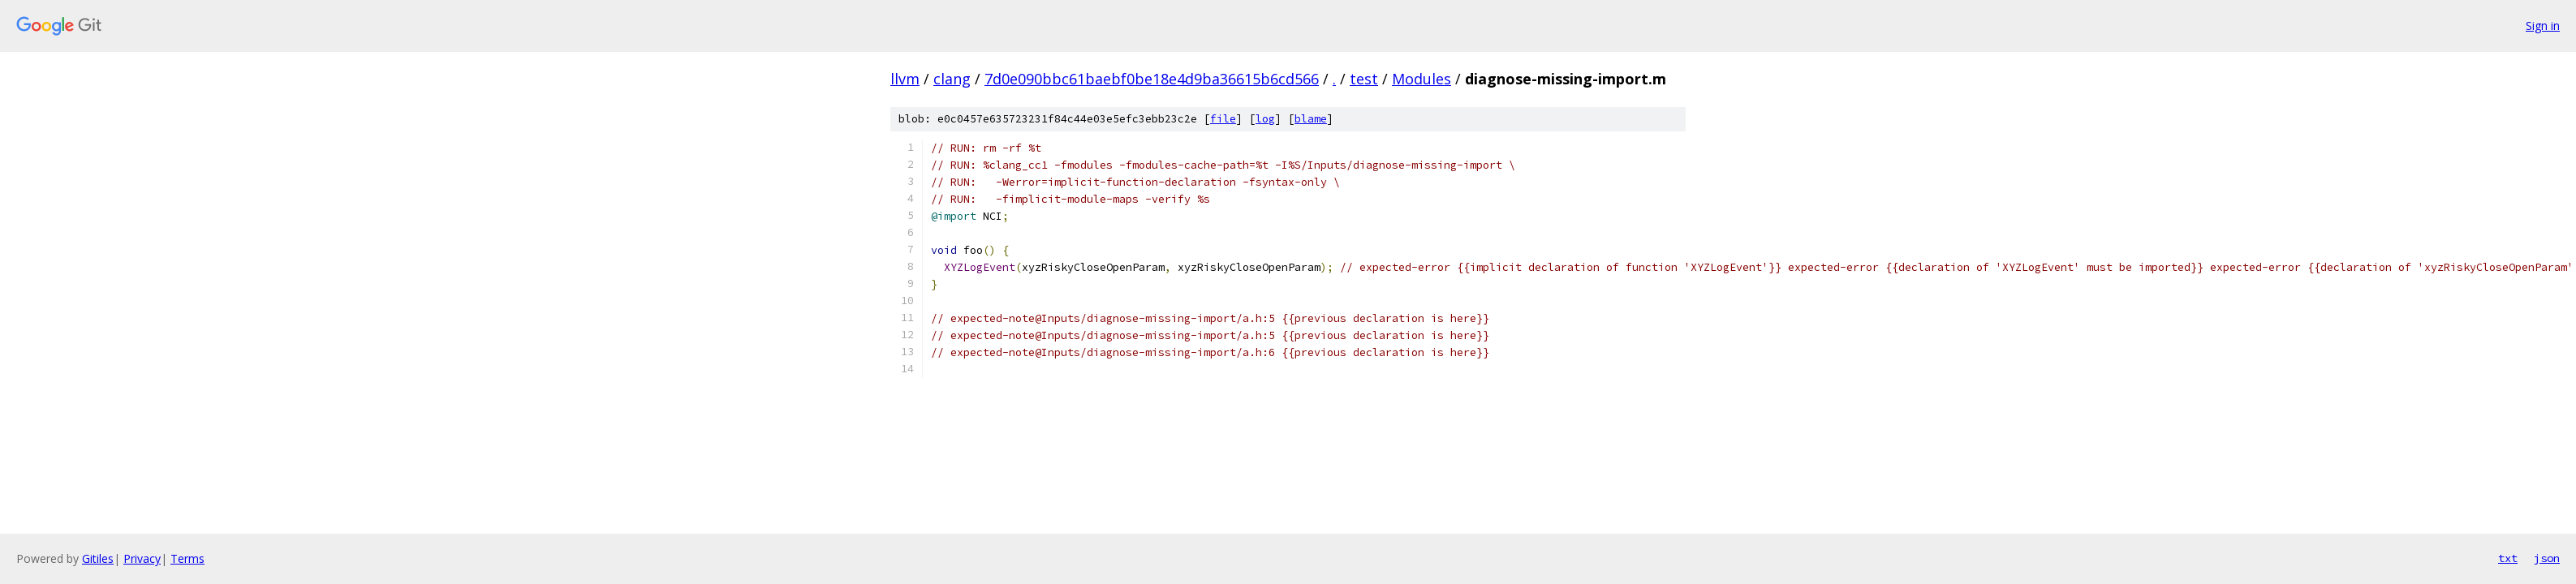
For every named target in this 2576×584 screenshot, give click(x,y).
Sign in (2543, 25)
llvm (905, 78)
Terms (187, 558)
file (1223, 119)
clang (952, 78)
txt (2508, 558)
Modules (1421, 78)
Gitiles (98, 558)
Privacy (142, 558)
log (1265, 119)
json (2547, 558)
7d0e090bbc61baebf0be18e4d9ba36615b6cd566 (1151, 78)
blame (1310, 119)
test (1364, 78)
